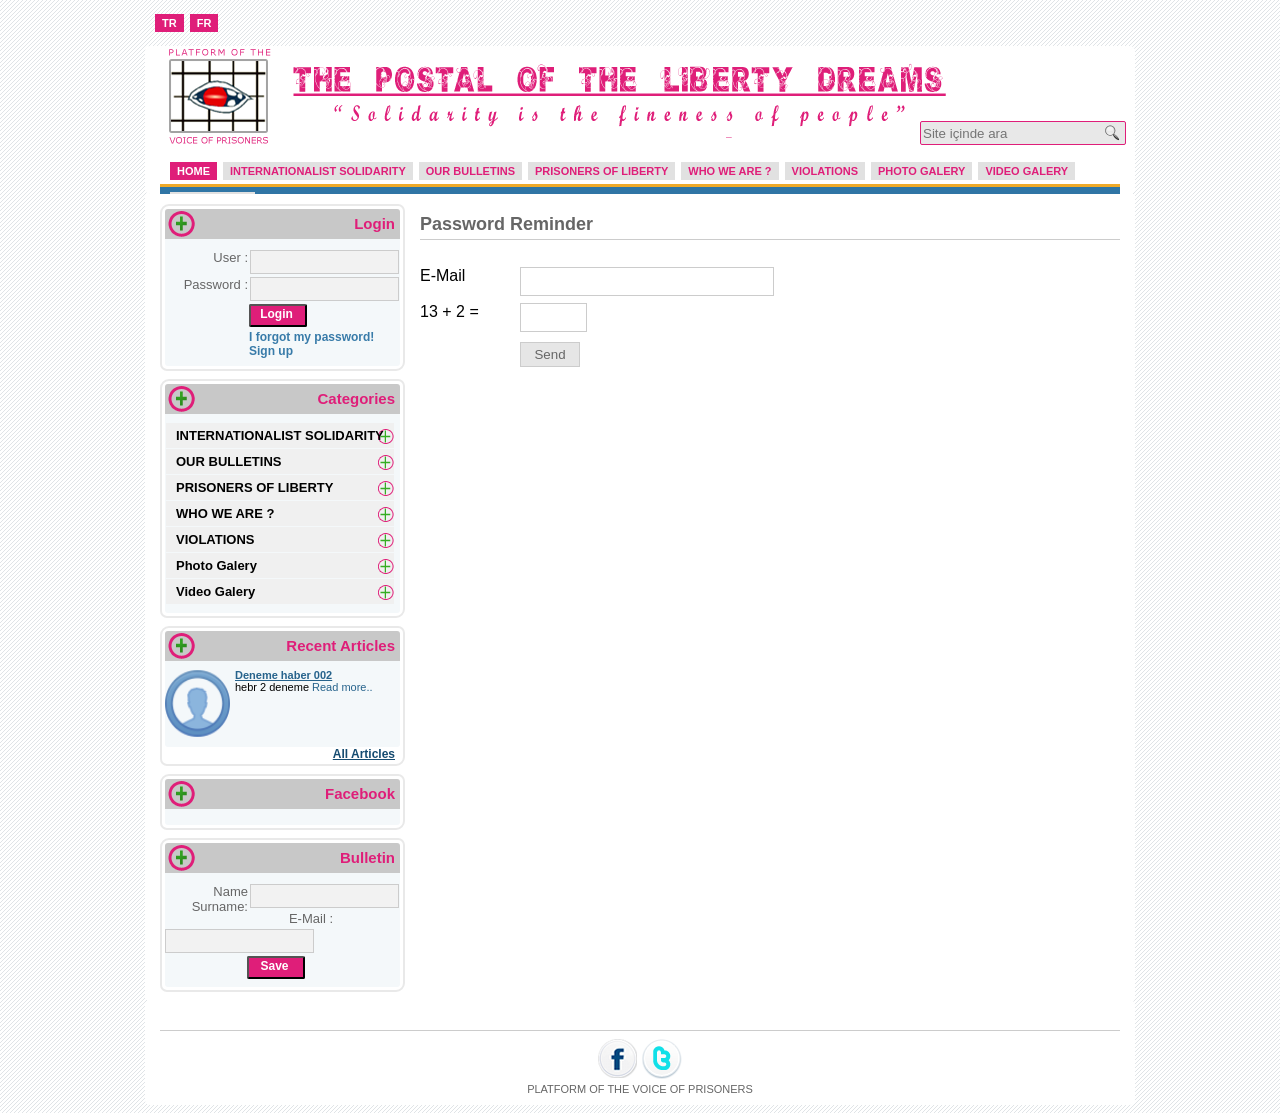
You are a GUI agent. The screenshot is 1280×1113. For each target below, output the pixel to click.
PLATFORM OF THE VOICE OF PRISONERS (640, 1089)
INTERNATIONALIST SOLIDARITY (318, 171)
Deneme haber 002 (283, 675)
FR (204, 23)
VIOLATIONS (825, 171)
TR (169, 23)
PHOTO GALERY (921, 171)
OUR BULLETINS (470, 171)
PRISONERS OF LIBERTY (601, 171)
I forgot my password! (311, 337)
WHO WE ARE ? (729, 171)
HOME (193, 171)
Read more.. (342, 687)
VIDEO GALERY (1026, 171)
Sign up (271, 351)
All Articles (364, 754)
